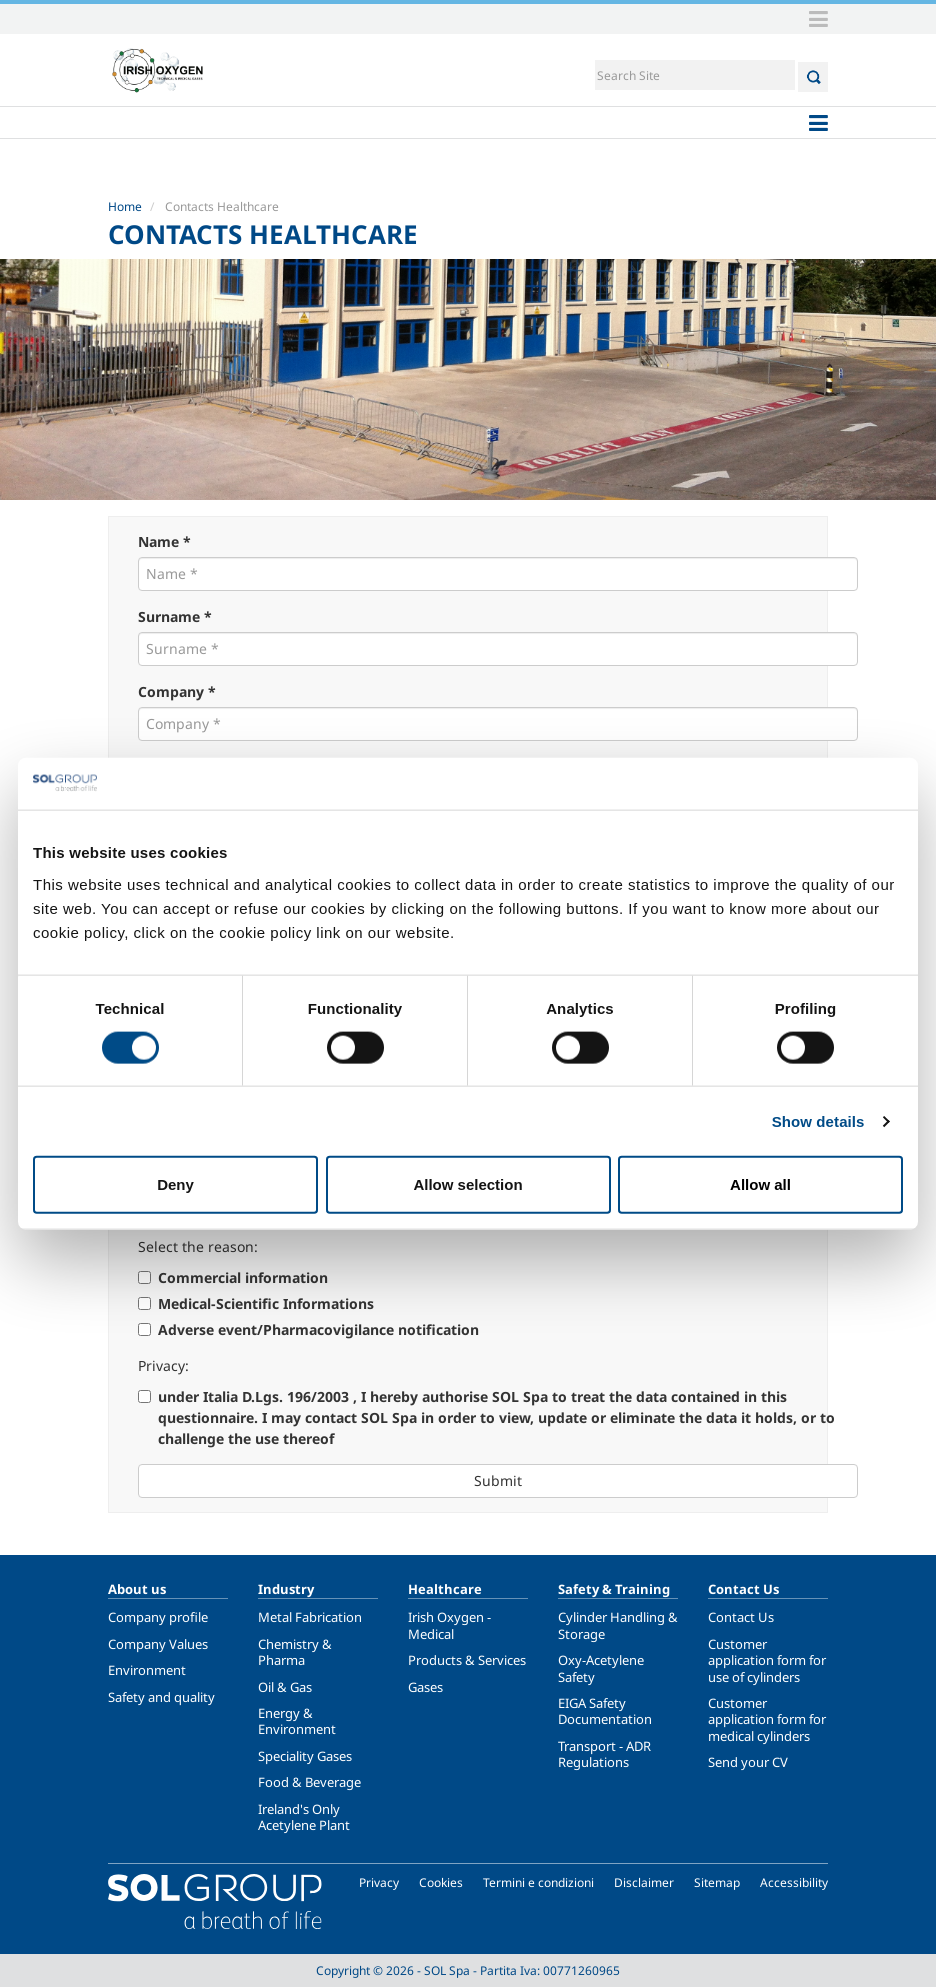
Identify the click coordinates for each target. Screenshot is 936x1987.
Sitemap (717, 1882)
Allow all (760, 1184)
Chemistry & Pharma (295, 1652)
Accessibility (794, 1882)
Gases (425, 1687)
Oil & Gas (285, 1687)
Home (125, 206)
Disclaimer (644, 1882)
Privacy (379, 1882)
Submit (498, 1480)
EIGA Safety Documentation (605, 1711)
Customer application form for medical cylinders (767, 1719)
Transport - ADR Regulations (604, 1754)
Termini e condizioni (538, 1882)
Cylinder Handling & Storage (618, 1625)
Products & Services (467, 1660)
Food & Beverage (309, 1782)
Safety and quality (161, 1697)
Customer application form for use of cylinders (767, 1660)
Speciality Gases (305, 1756)
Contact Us (741, 1617)
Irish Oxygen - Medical (449, 1625)
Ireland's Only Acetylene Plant (304, 1817)
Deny (175, 1184)
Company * (177, 691)
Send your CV (748, 1762)
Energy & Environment (297, 1721)
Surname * (175, 616)
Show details (818, 1120)
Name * (164, 541)
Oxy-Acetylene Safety (601, 1668)
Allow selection (467, 1184)
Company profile (158, 1617)
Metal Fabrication (310, 1617)
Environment (147, 1670)
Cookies (441, 1882)
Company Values (158, 1644)
